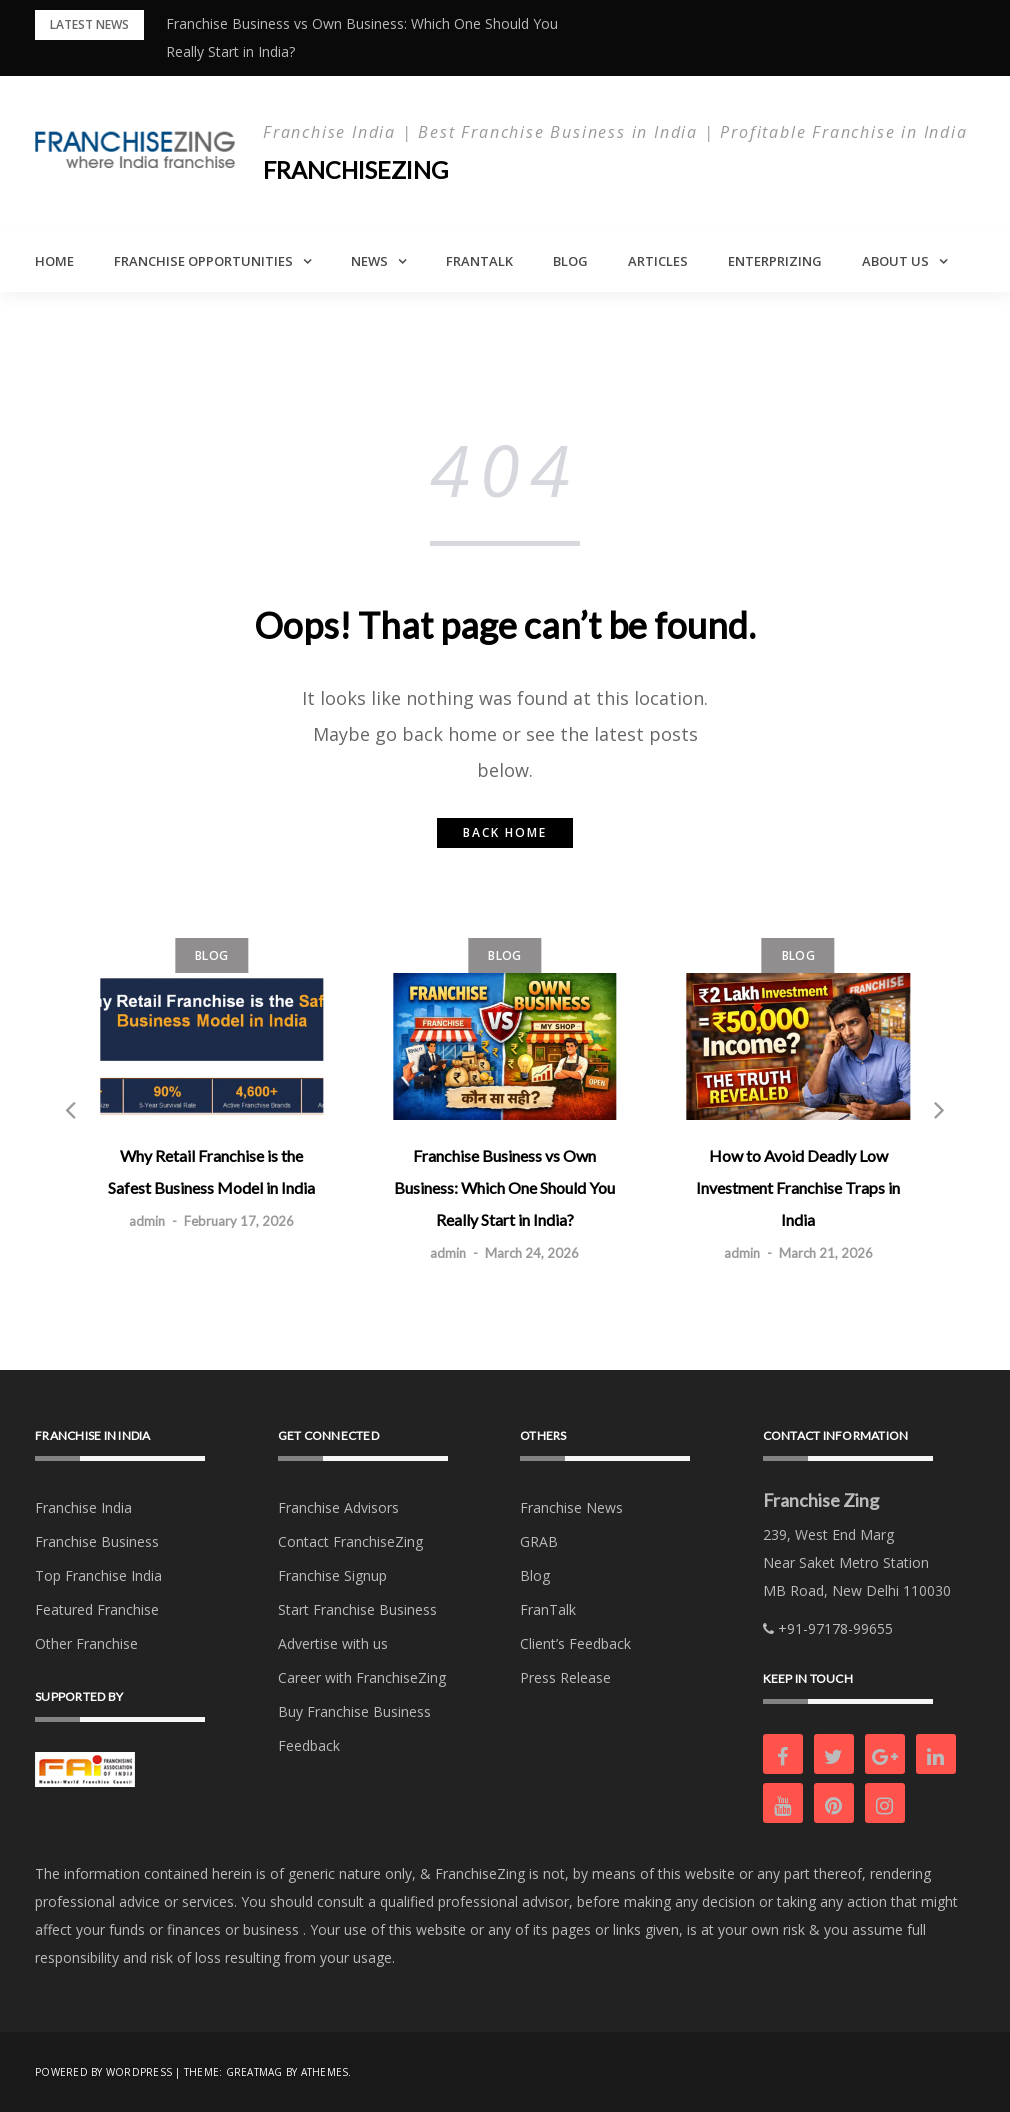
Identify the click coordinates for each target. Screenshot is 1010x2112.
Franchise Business (97, 1541)
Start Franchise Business (357, 1609)
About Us (895, 261)
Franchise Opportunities (203, 261)
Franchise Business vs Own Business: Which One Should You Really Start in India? (504, 1187)
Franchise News (571, 1507)
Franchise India (83, 1507)
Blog (570, 261)
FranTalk (479, 261)
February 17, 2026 (239, 1221)
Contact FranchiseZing (350, 1541)
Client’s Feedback (575, 1643)
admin (147, 1221)
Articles (658, 261)
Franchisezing (357, 169)
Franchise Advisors (338, 1507)
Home (54, 261)
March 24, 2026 (532, 1253)
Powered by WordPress (103, 2072)
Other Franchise (86, 1643)
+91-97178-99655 (828, 1628)
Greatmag (254, 2072)
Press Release (565, 1677)
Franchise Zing (821, 1500)
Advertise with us (333, 1643)
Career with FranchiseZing (362, 1677)
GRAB (539, 1541)
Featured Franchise (97, 1609)
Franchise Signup (332, 1575)
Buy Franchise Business (354, 1711)
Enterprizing (775, 261)
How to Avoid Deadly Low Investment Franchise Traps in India (798, 1187)
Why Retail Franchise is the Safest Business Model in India (211, 1171)
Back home (505, 832)
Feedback (309, 1745)
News (369, 261)
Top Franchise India (98, 1575)
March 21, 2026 (826, 1253)
